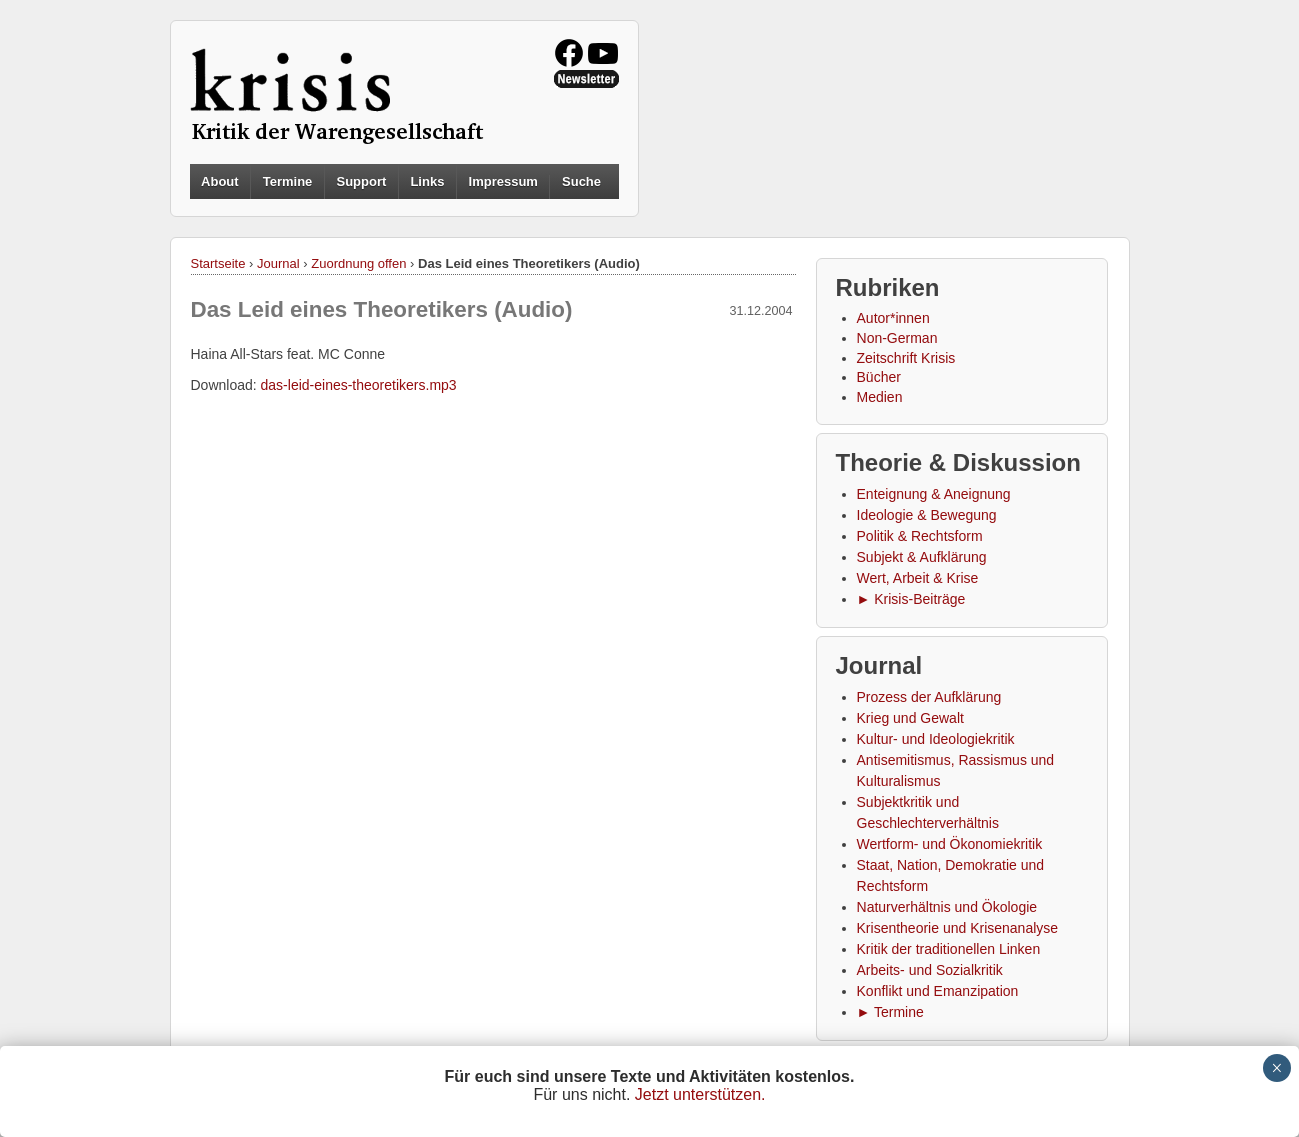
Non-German (897, 338)
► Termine (890, 1012)
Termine (288, 181)
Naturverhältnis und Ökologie (947, 907)
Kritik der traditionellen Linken (949, 949)
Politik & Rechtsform (920, 536)
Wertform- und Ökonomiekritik (950, 844)
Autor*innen (893, 318)
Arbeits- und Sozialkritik (930, 970)
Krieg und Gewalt (910, 718)
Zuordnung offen (358, 263)
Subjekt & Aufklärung (922, 557)
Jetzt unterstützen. (700, 1094)
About (220, 181)
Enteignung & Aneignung (934, 494)
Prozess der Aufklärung (929, 697)
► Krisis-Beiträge (911, 599)
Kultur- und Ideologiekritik (936, 739)
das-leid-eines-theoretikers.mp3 (359, 385)
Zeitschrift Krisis (906, 358)
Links (427, 181)
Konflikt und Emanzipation (938, 991)
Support (361, 181)
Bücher (879, 377)
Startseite (218, 263)
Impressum (503, 181)
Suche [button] (581, 182)
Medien (880, 397)
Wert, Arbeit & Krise (918, 578)
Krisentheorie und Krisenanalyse (958, 928)
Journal (278, 263)
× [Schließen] (1276, 1068)
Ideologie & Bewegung (927, 515)
